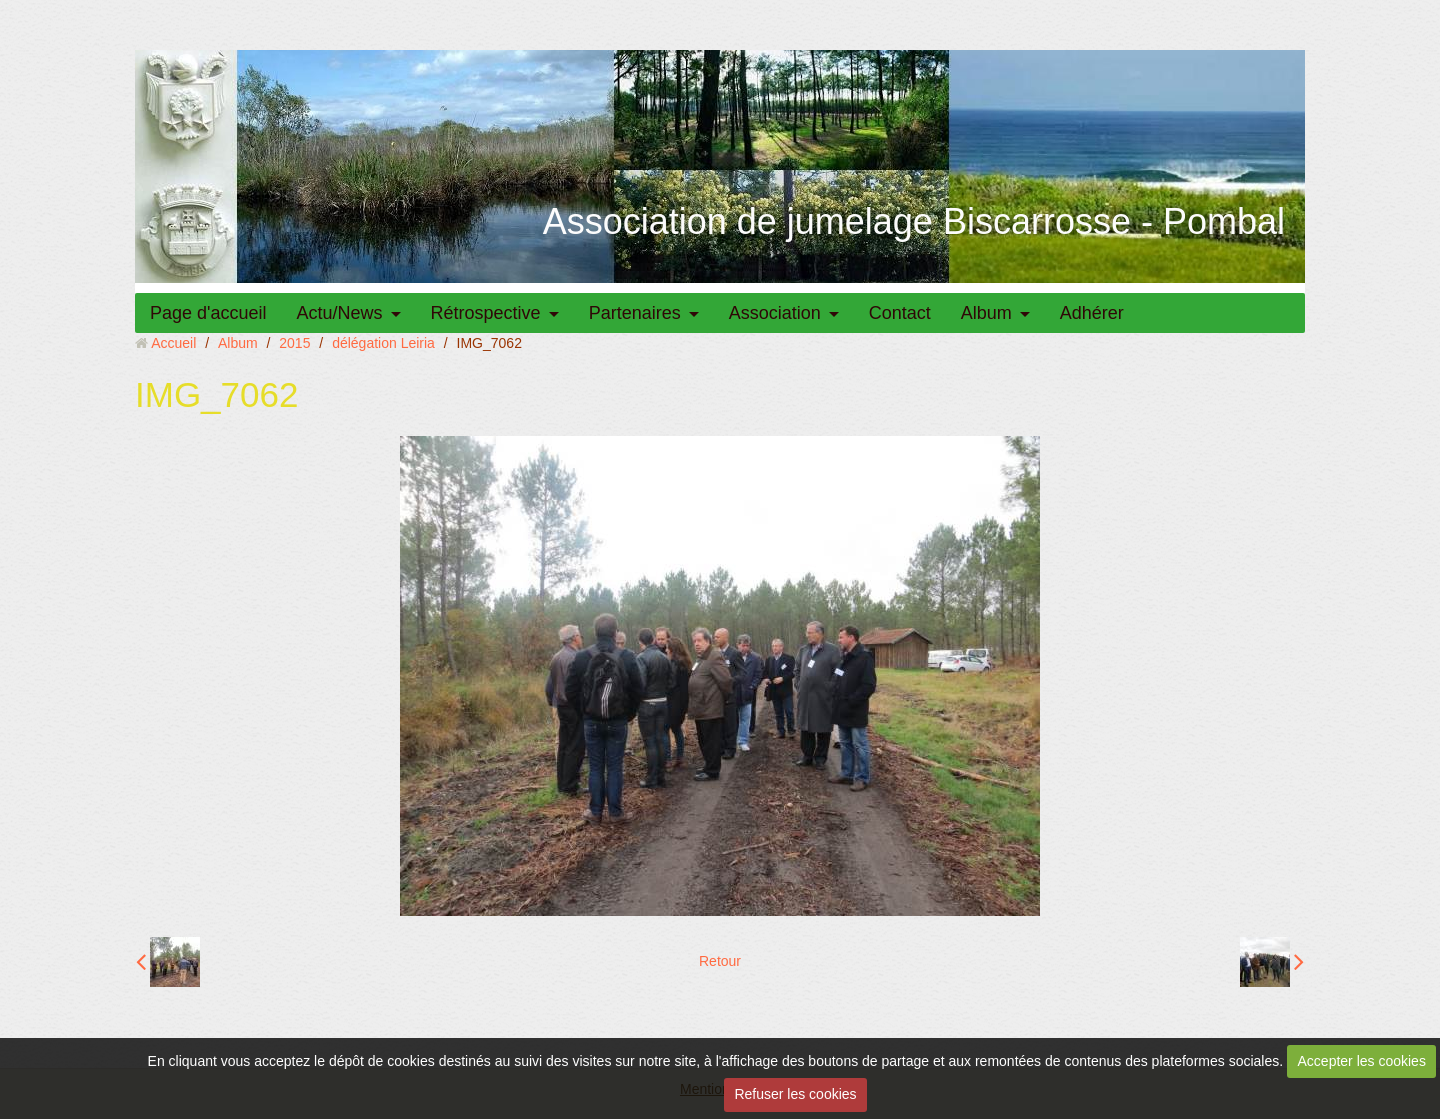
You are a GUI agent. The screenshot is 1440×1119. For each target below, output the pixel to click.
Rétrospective (486, 313)
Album (986, 313)
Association (775, 313)
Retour (720, 961)
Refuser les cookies (795, 1094)
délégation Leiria (383, 343)
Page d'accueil (208, 313)
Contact (900, 313)
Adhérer (1092, 313)
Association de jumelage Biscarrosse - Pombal (914, 221)
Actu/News (340, 313)
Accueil (173, 343)
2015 (294, 343)
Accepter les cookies (1362, 1061)
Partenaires (635, 313)
